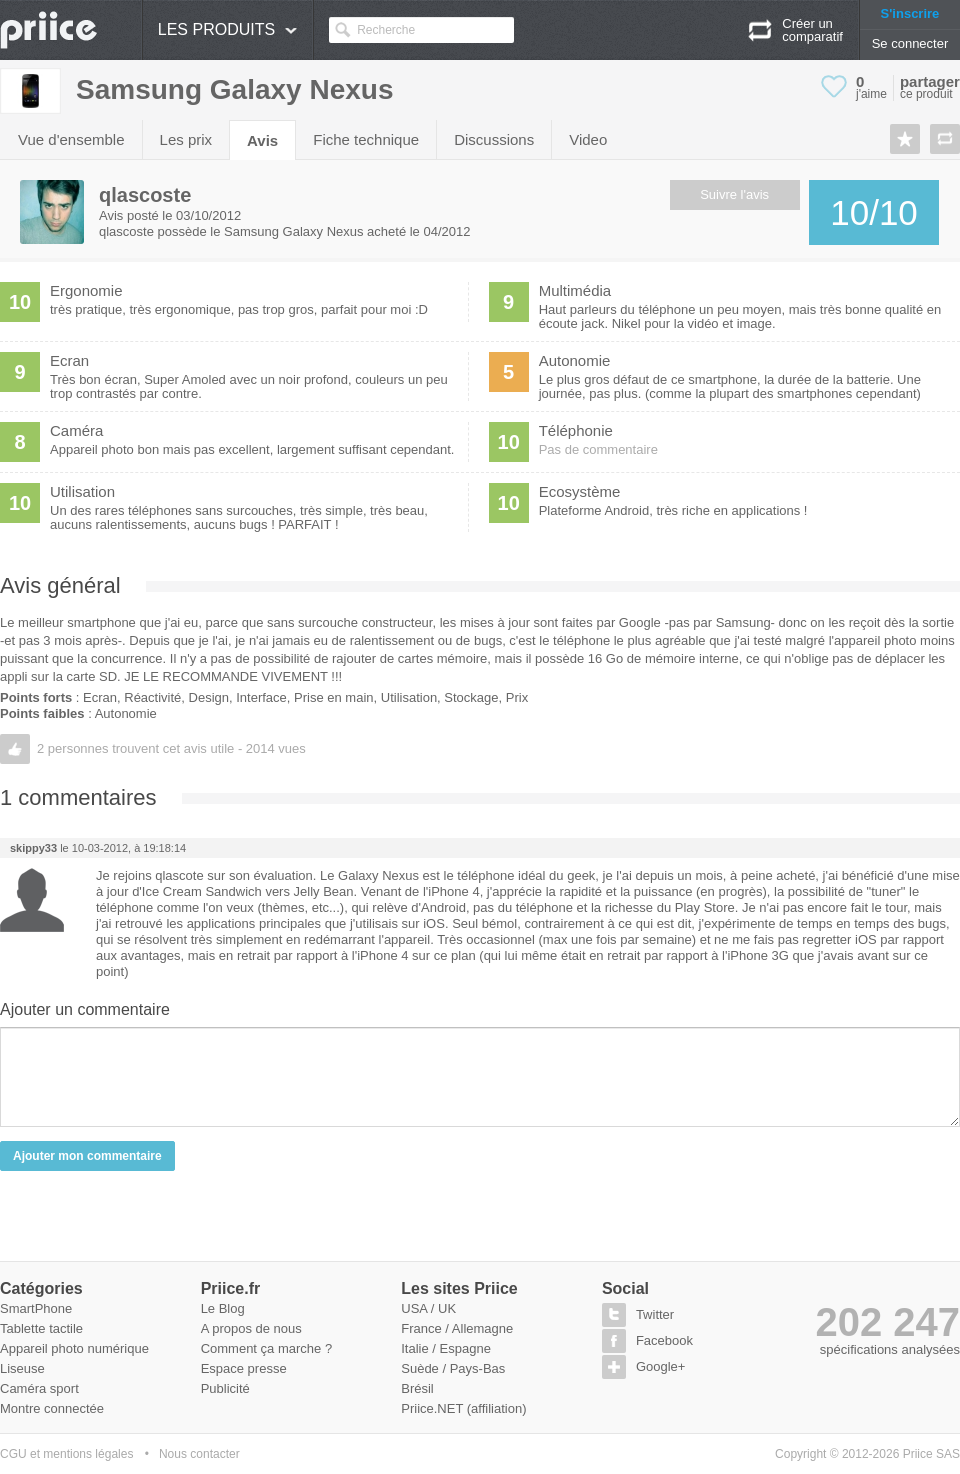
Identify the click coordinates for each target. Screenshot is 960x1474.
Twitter (655, 1314)
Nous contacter (199, 1454)
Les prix (186, 139)
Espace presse (244, 1368)
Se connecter (910, 43)
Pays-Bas (478, 1368)
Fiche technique (366, 139)
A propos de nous (251, 1328)
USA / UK (428, 1308)
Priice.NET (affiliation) (463, 1408)
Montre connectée (52, 1408)
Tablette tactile (41, 1328)
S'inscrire (910, 13)
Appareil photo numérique (74, 1348)
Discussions (494, 139)
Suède (420, 1368)
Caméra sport (39, 1388)
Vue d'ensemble (71, 139)
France (421, 1328)
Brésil (417, 1388)
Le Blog (223, 1308)
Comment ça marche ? (267, 1348)
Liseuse (22, 1368)
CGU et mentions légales (66, 1454)
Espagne (465, 1348)
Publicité (225, 1388)
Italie (414, 1348)
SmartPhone (36, 1308)
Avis (262, 140)
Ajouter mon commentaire (87, 1156)
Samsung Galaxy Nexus (234, 89)
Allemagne (482, 1328)
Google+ (661, 1366)
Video (588, 139)
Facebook (664, 1340)
